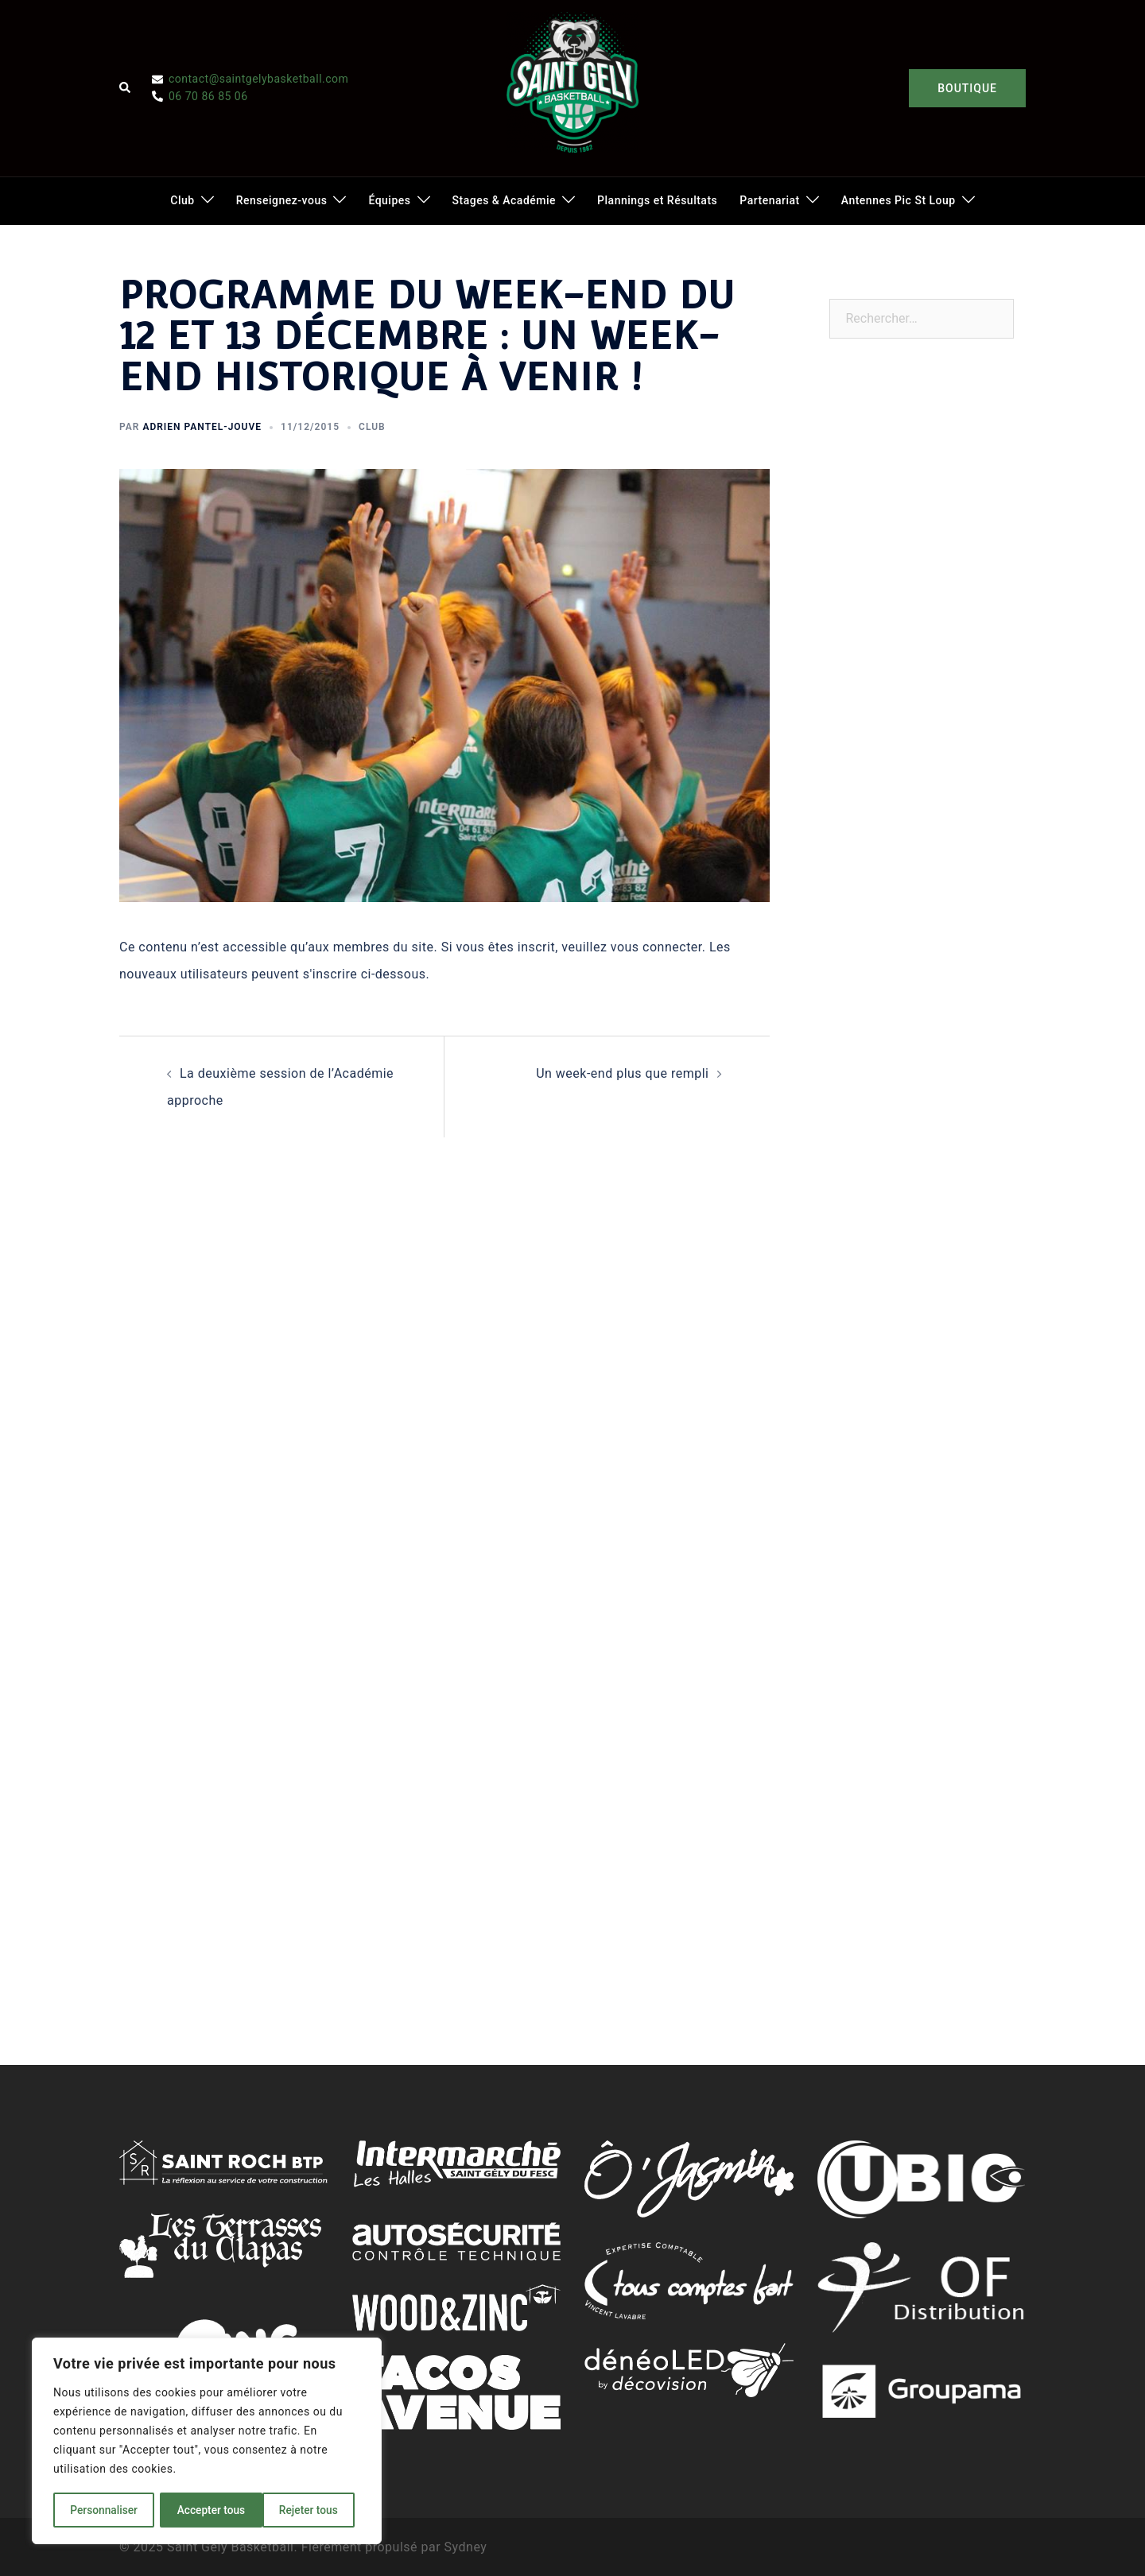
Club (182, 200)
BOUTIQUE (967, 88)
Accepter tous (309, 2510)
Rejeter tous (206, 2510)
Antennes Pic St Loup (898, 200)
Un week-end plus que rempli (622, 1073)
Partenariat (769, 200)
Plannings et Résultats (657, 200)
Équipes (389, 200)
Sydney (465, 2547)
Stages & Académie (504, 200)
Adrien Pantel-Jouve (202, 426)
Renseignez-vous (282, 200)
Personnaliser (103, 2510)
